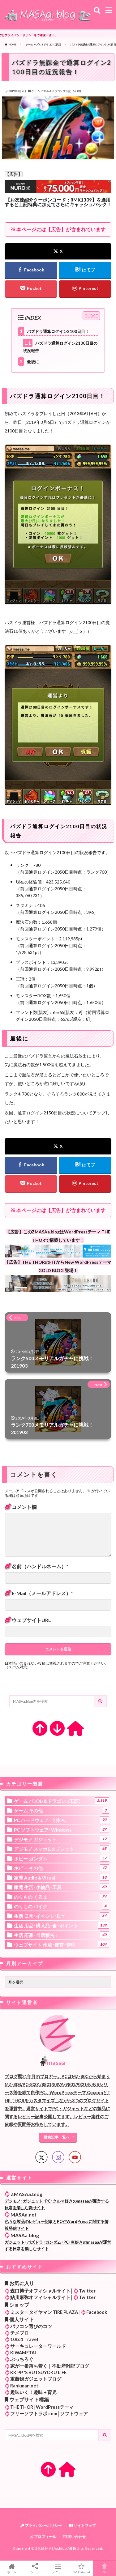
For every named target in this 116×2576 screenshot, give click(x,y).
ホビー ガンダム (61, 1858)
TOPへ (104, 2568)
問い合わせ (74, 2536)
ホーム (11, 2568)
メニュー (58, 2568)
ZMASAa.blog (26, 2194)
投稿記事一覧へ (57, 2137)
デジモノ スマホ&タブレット (61, 1848)
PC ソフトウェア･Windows (61, 1829)
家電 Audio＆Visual (61, 1877)
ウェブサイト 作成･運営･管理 (61, 1944)
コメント (21, 1507)
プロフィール (43, 2536)
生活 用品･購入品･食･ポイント (61, 1925)
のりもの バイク (61, 1906)
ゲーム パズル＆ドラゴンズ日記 (43, 44)
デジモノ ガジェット (61, 1839)
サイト (31, 1620)
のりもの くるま (61, 1896)
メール (39, 1593)
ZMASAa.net (81, 2568)
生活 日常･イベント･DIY (61, 1915)
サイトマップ (82, 2525)
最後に (28, 361)
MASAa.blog (25, 2235)
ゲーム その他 (61, 1810)
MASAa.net (24, 2214)
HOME (12, 44)
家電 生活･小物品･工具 (61, 1887)
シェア (34, 2568)
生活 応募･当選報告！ (61, 1934)
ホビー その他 (61, 1867)
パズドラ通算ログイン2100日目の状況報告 (60, 346)
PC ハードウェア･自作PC (61, 1819)
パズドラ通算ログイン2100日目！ (53, 331)
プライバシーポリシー (41, 2525)
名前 (36, 1566)
